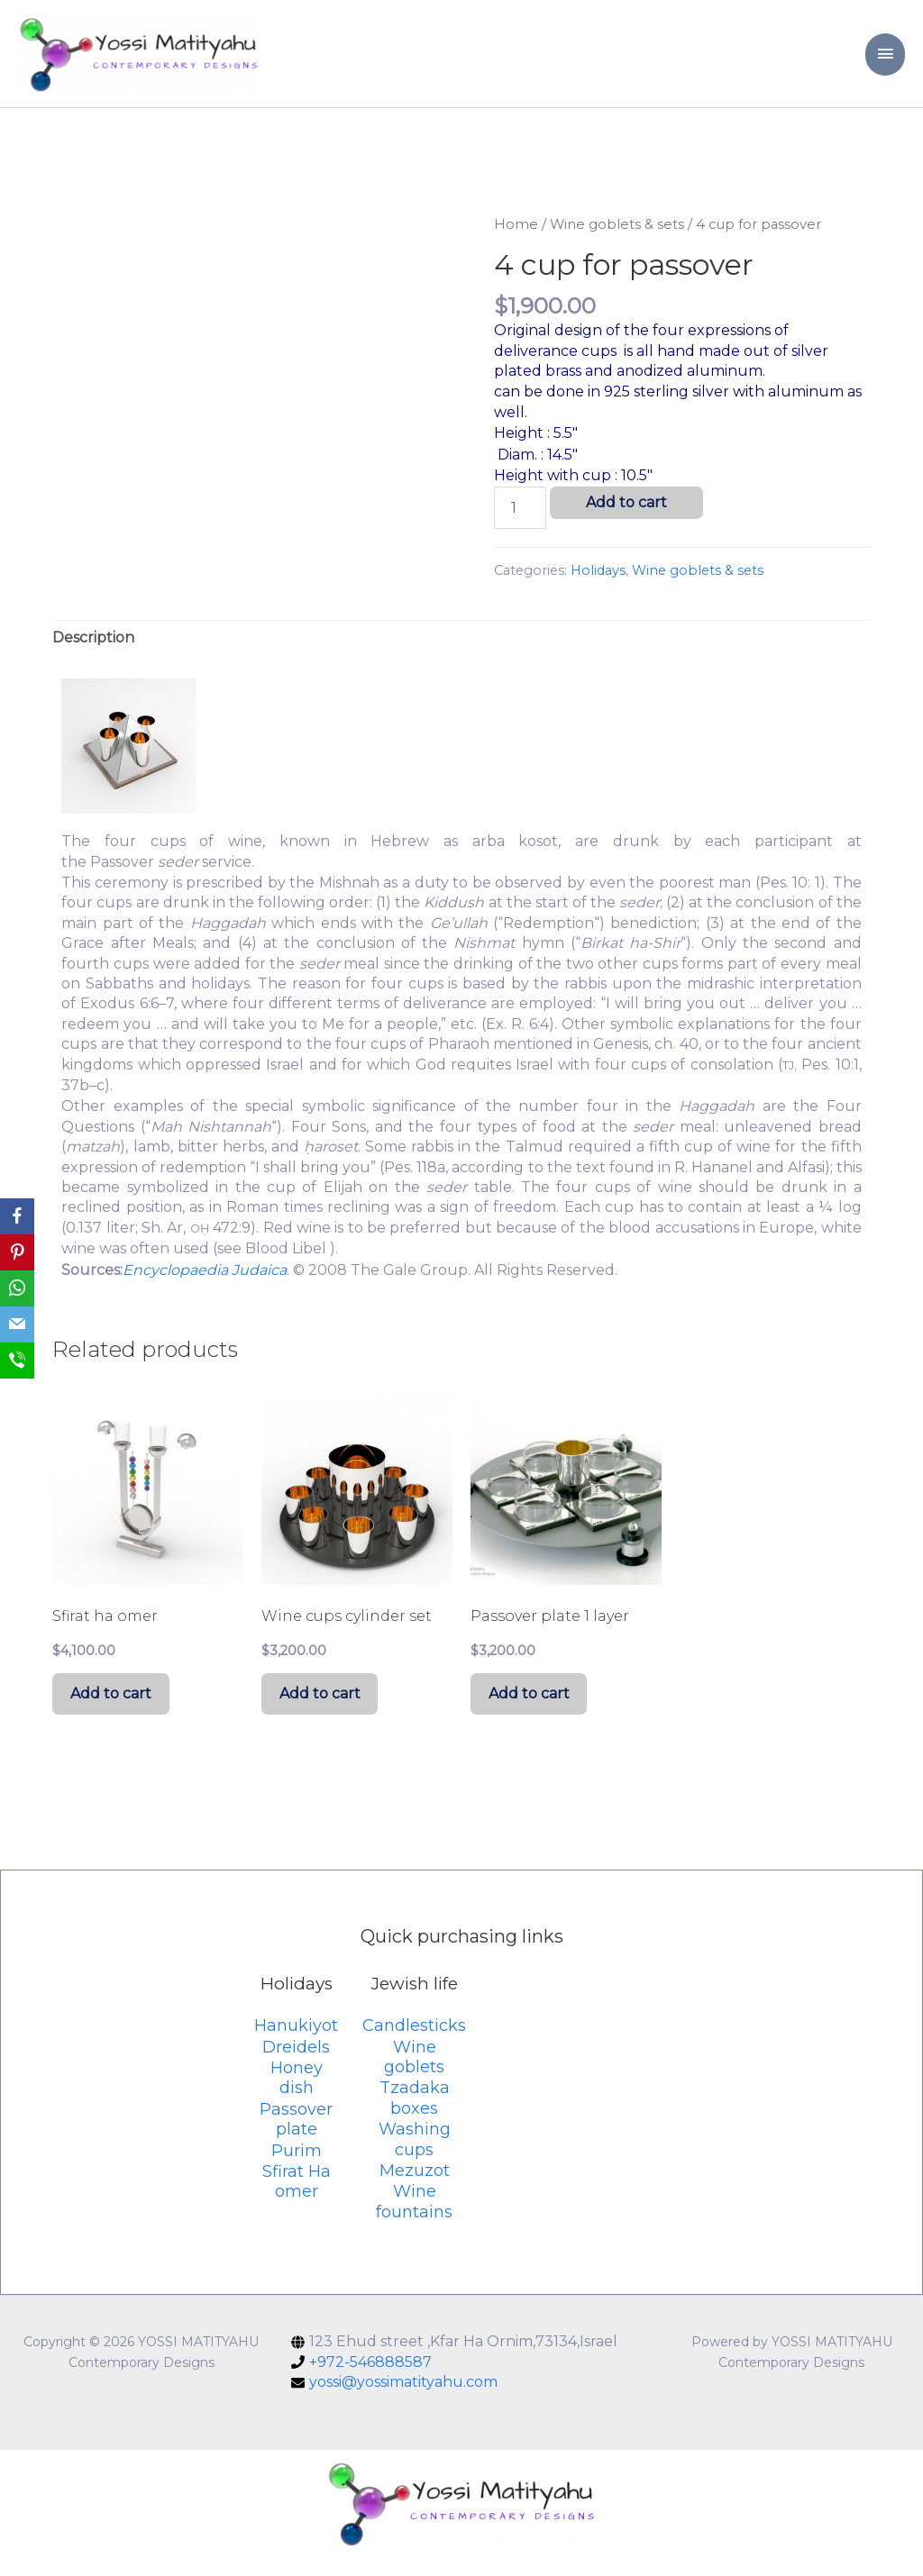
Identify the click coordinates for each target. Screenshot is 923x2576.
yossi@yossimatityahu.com (403, 2400)
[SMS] (17, 1361)
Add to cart (626, 515)
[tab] (93, 651)
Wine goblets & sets (617, 237)
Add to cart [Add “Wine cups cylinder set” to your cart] (324, 1709)
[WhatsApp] (17, 1288)
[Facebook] (17, 1216)
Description (93, 651)
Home (516, 237)
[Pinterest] (17, 1252)
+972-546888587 (370, 2380)
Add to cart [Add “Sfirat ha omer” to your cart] (115, 1709)
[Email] (17, 1324)
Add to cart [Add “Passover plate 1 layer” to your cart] (533, 1709)
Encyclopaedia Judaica (205, 1283)
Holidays (598, 584)
